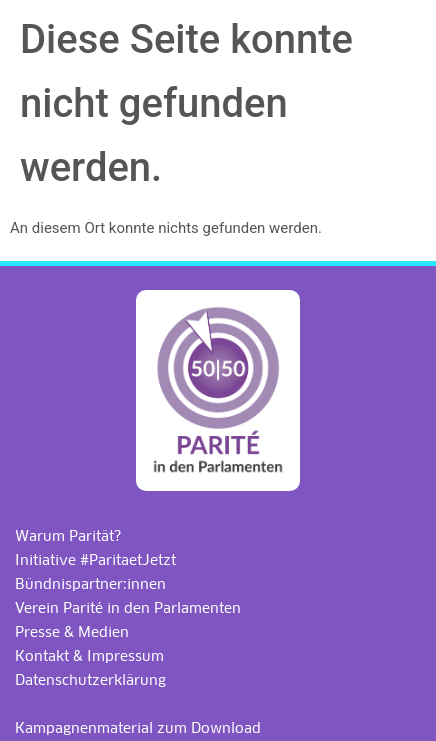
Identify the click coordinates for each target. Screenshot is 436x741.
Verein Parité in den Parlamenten (128, 608)
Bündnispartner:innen (90, 584)
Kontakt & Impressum (89, 656)
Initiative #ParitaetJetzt (95, 560)
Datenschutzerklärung (90, 680)
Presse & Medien (72, 632)
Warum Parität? (68, 536)
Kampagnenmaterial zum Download (138, 728)
